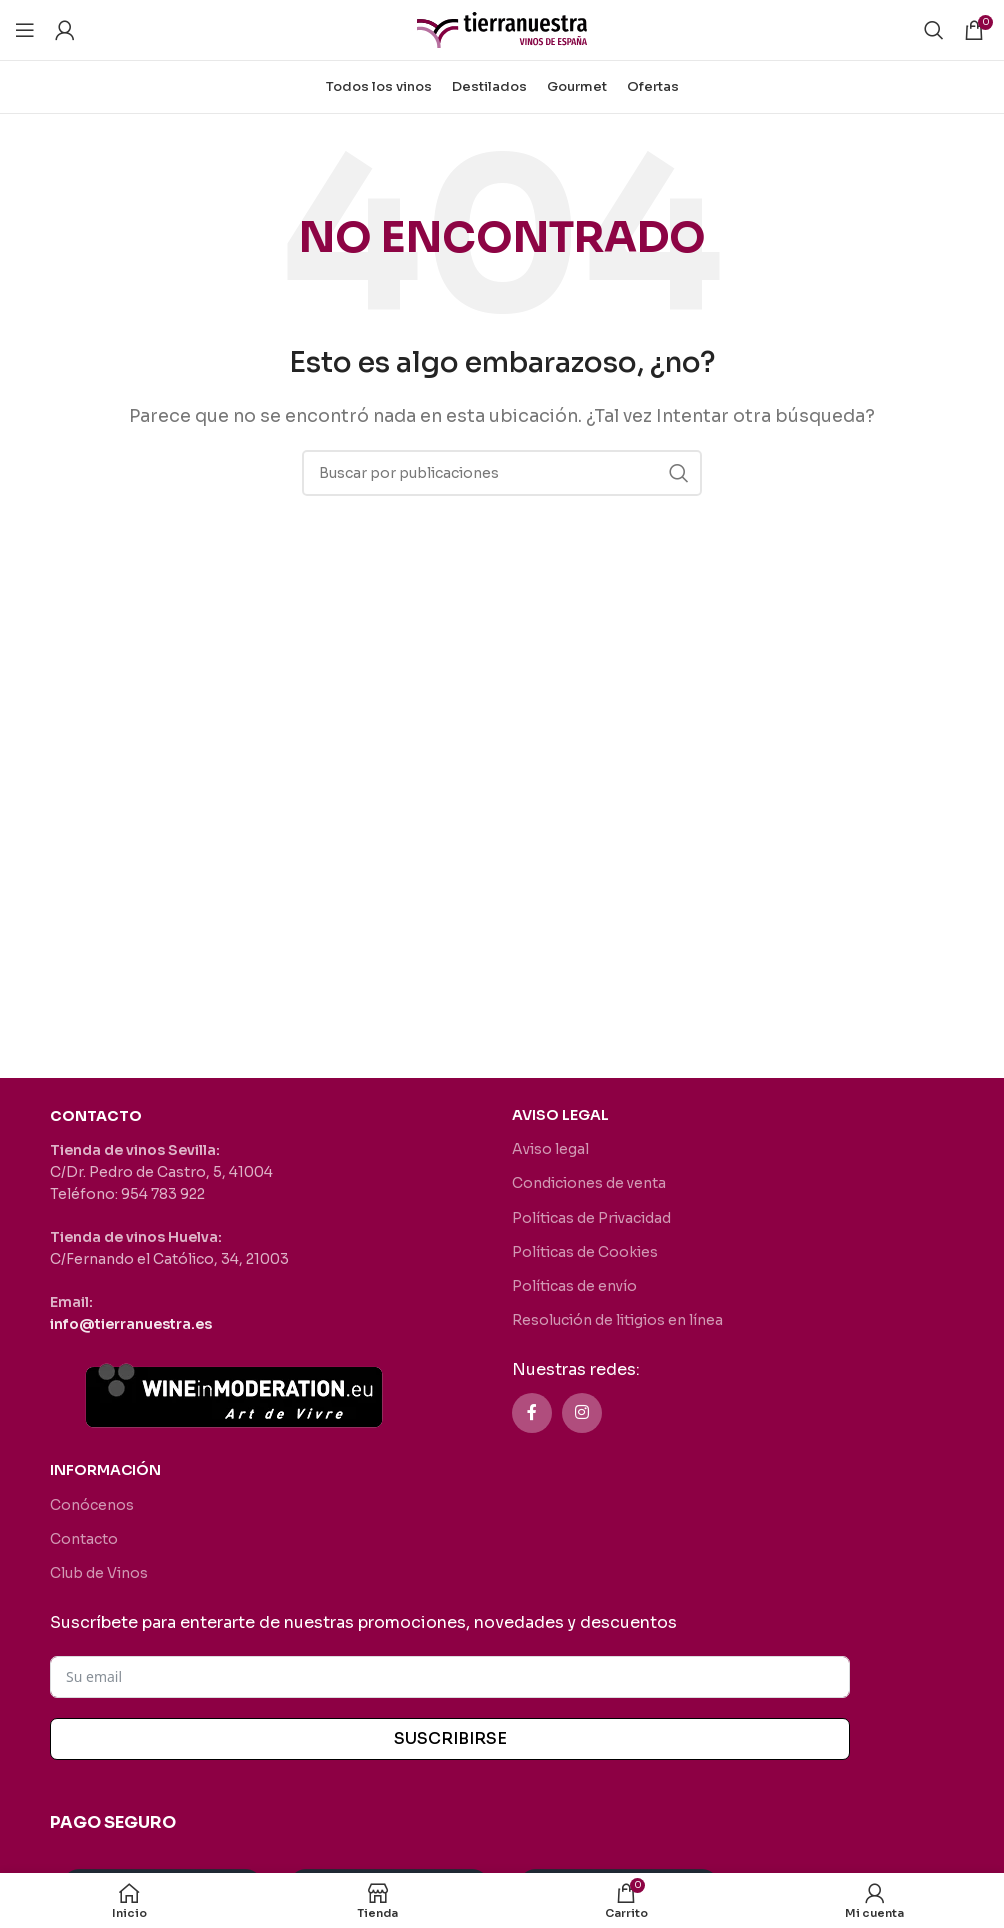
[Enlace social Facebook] (532, 1413)
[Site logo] (502, 28)
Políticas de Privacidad (591, 1218)
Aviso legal (550, 1149)
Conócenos (92, 1505)
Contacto (84, 1539)
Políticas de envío (574, 1286)
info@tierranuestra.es (131, 1324)
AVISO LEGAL (560, 1115)
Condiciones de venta (589, 1183)
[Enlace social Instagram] (582, 1413)
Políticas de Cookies (585, 1252)
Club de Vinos (99, 1573)
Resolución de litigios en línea (617, 1320)
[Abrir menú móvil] (25, 30)
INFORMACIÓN (105, 1470)
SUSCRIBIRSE (450, 1738)
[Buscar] (934, 30)
